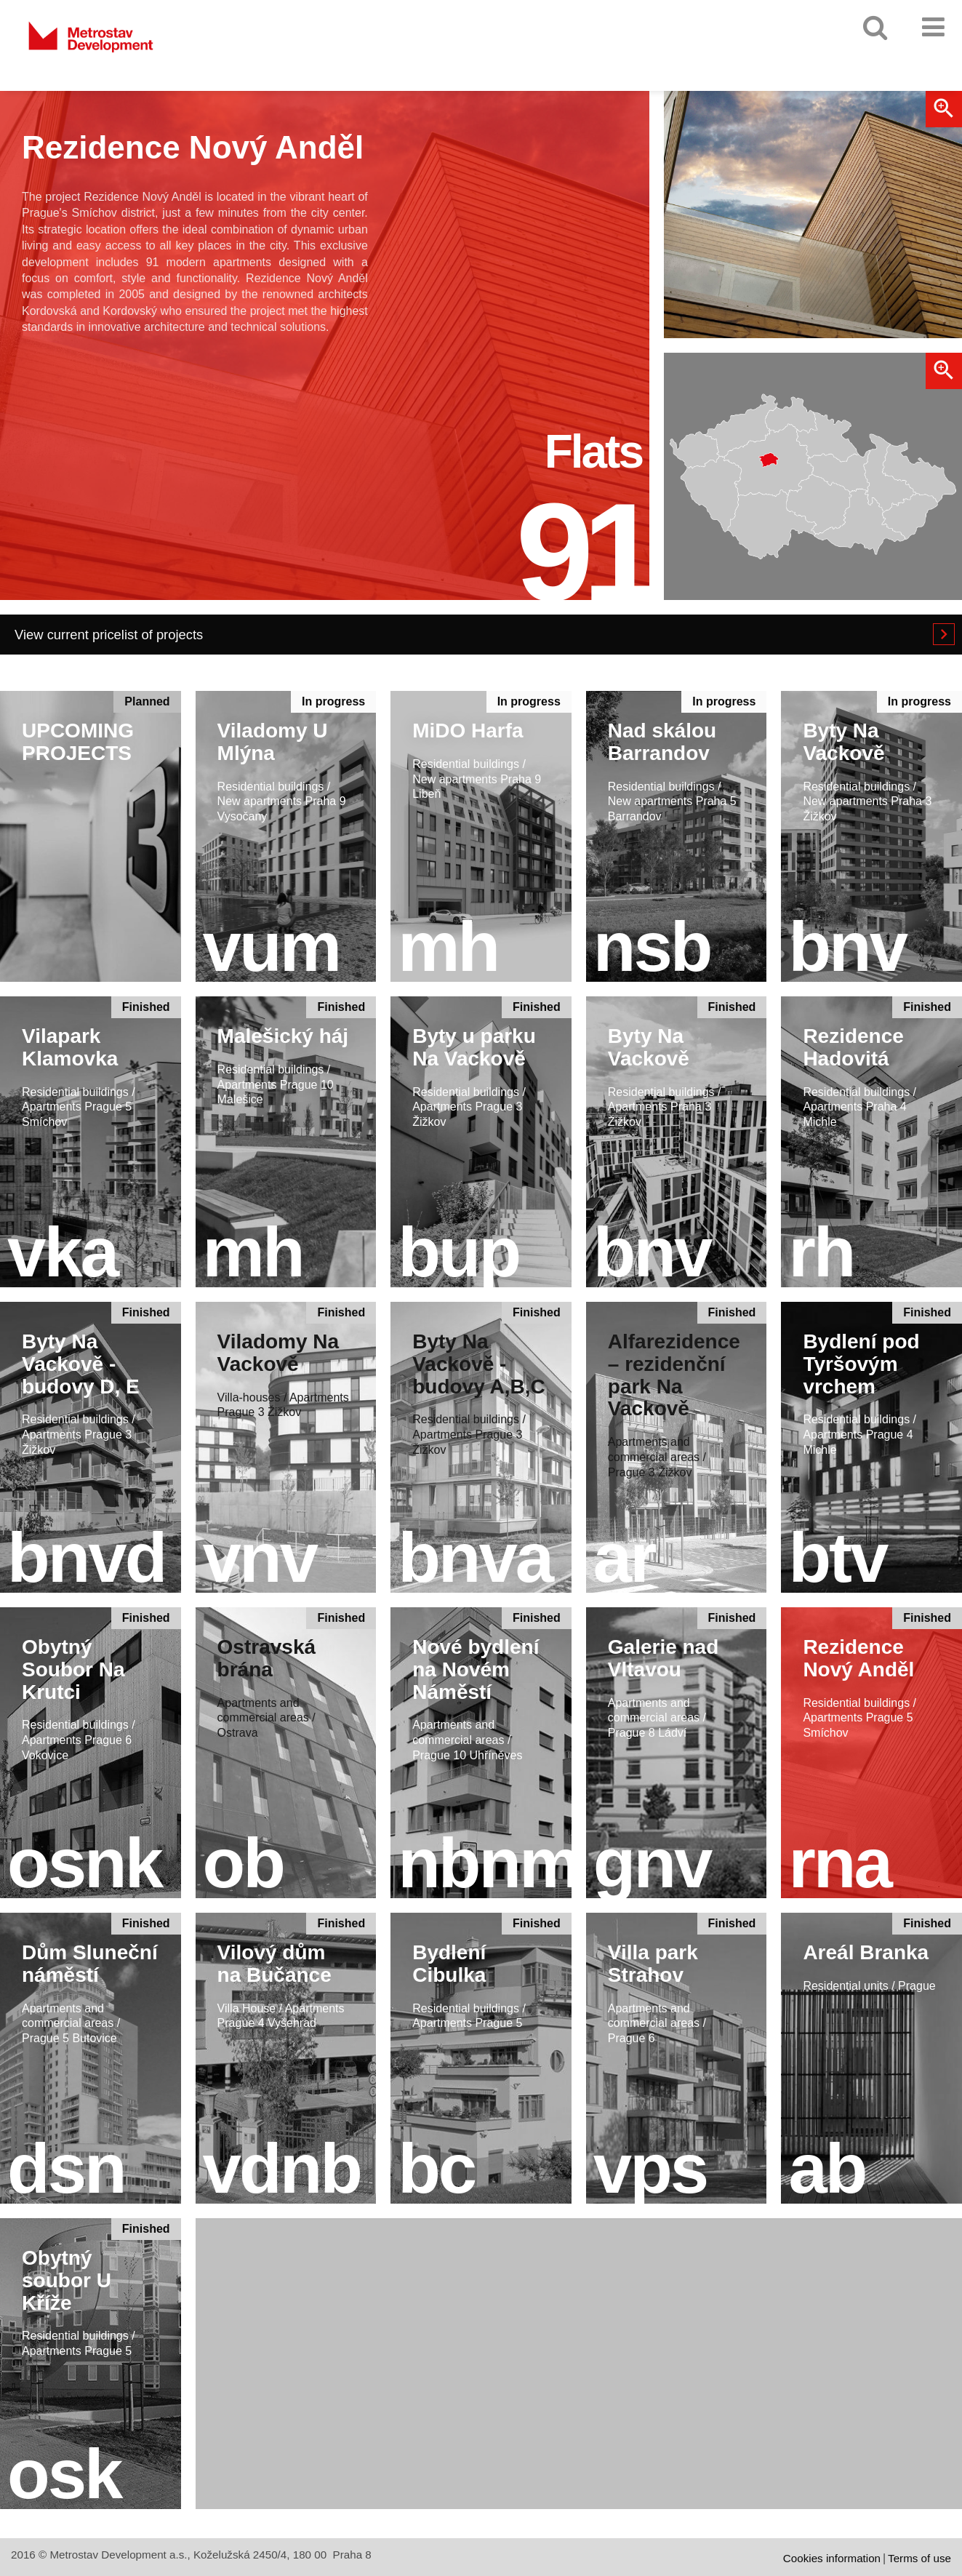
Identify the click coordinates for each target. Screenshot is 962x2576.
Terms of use (919, 2558)
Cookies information (832, 2558)
